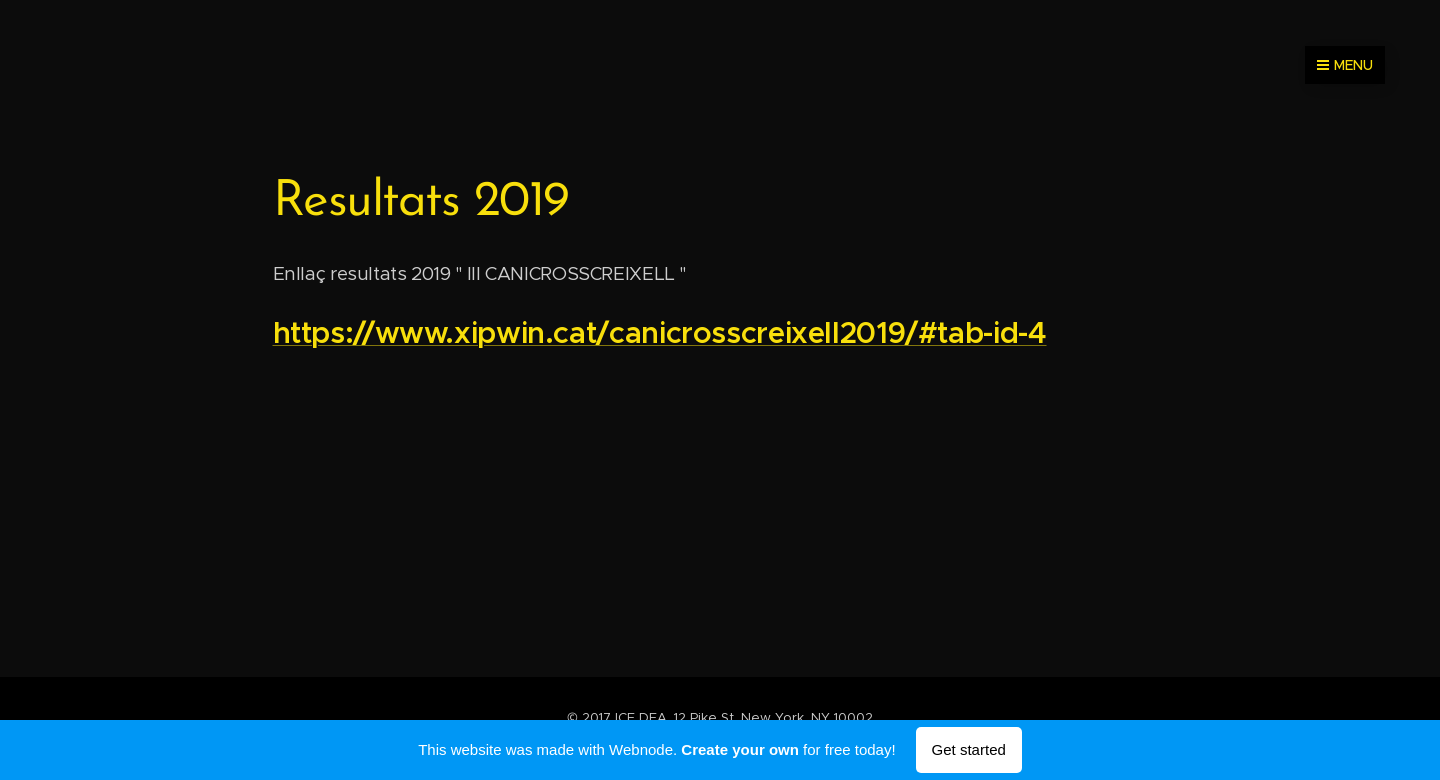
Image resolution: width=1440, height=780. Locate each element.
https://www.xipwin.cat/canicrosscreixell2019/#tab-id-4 (660, 332)
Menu (1345, 65)
